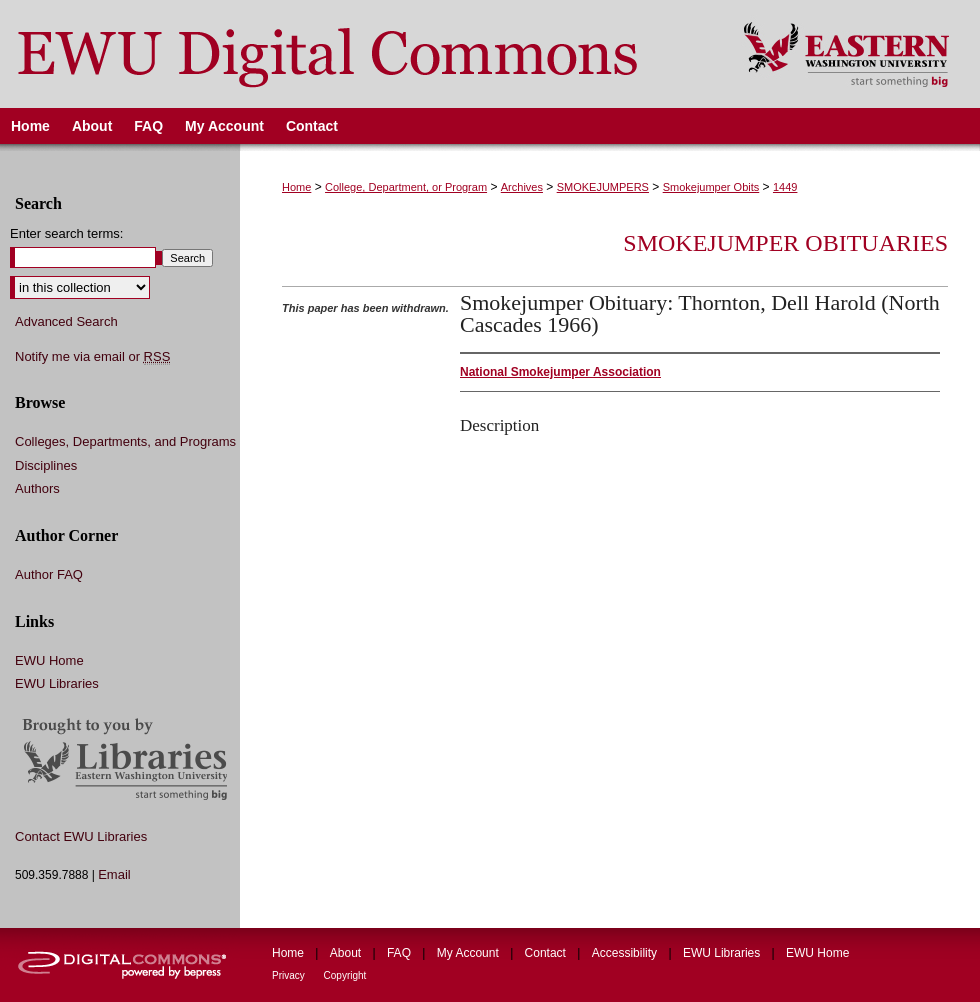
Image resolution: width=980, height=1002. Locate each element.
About (347, 953)
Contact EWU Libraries (81, 836)
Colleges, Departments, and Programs (125, 441)
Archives (522, 187)
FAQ (400, 953)
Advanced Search (66, 321)
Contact (547, 953)
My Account (469, 953)
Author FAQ (49, 574)
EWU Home (49, 660)
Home (296, 187)
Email (114, 874)
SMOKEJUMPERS (603, 187)
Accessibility (626, 953)
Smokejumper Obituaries (785, 243)
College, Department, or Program (406, 187)
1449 (785, 187)
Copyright (345, 975)
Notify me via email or (92, 357)
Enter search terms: (66, 233)
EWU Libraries (57, 683)
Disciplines (46, 465)
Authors (37, 488)
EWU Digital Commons (358, 54)
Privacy (290, 975)
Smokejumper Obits (711, 187)
